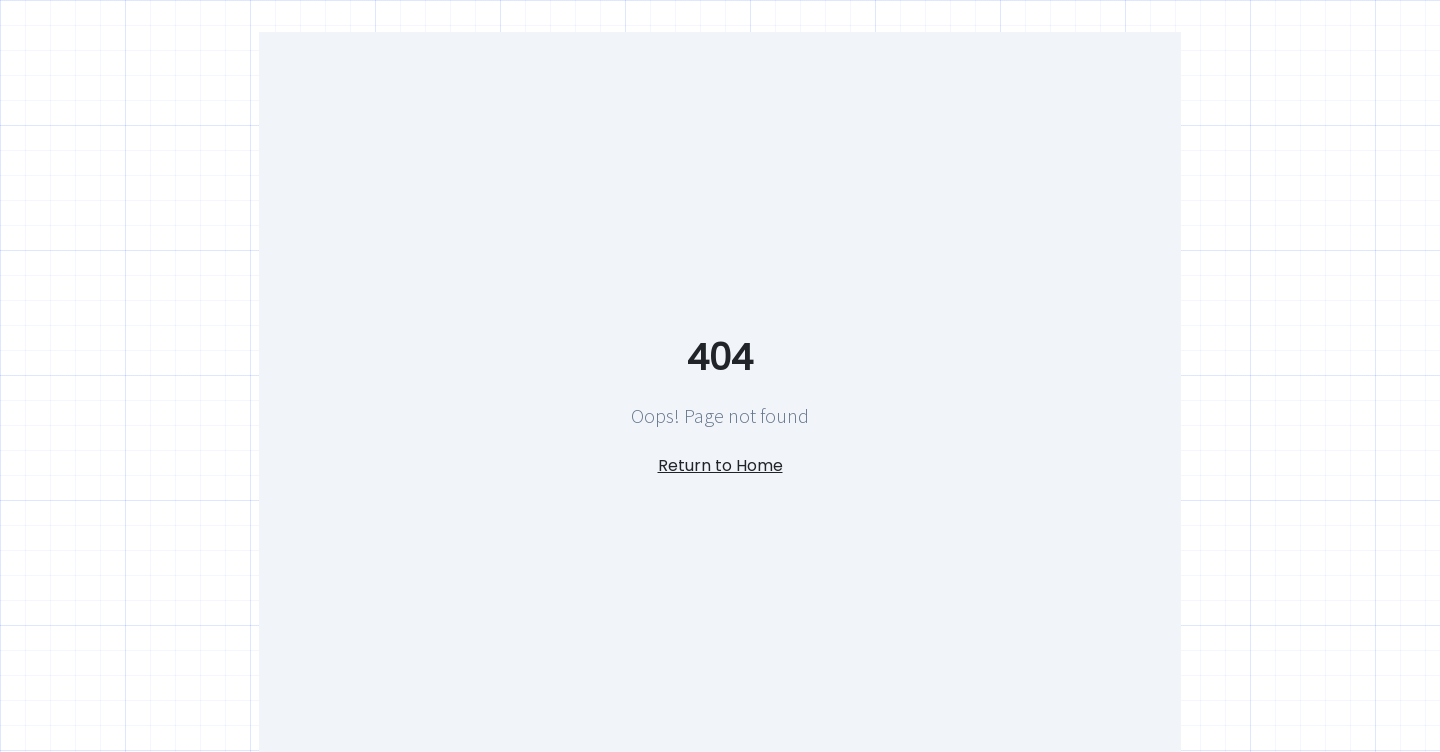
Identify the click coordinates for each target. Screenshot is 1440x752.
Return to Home (720, 465)
